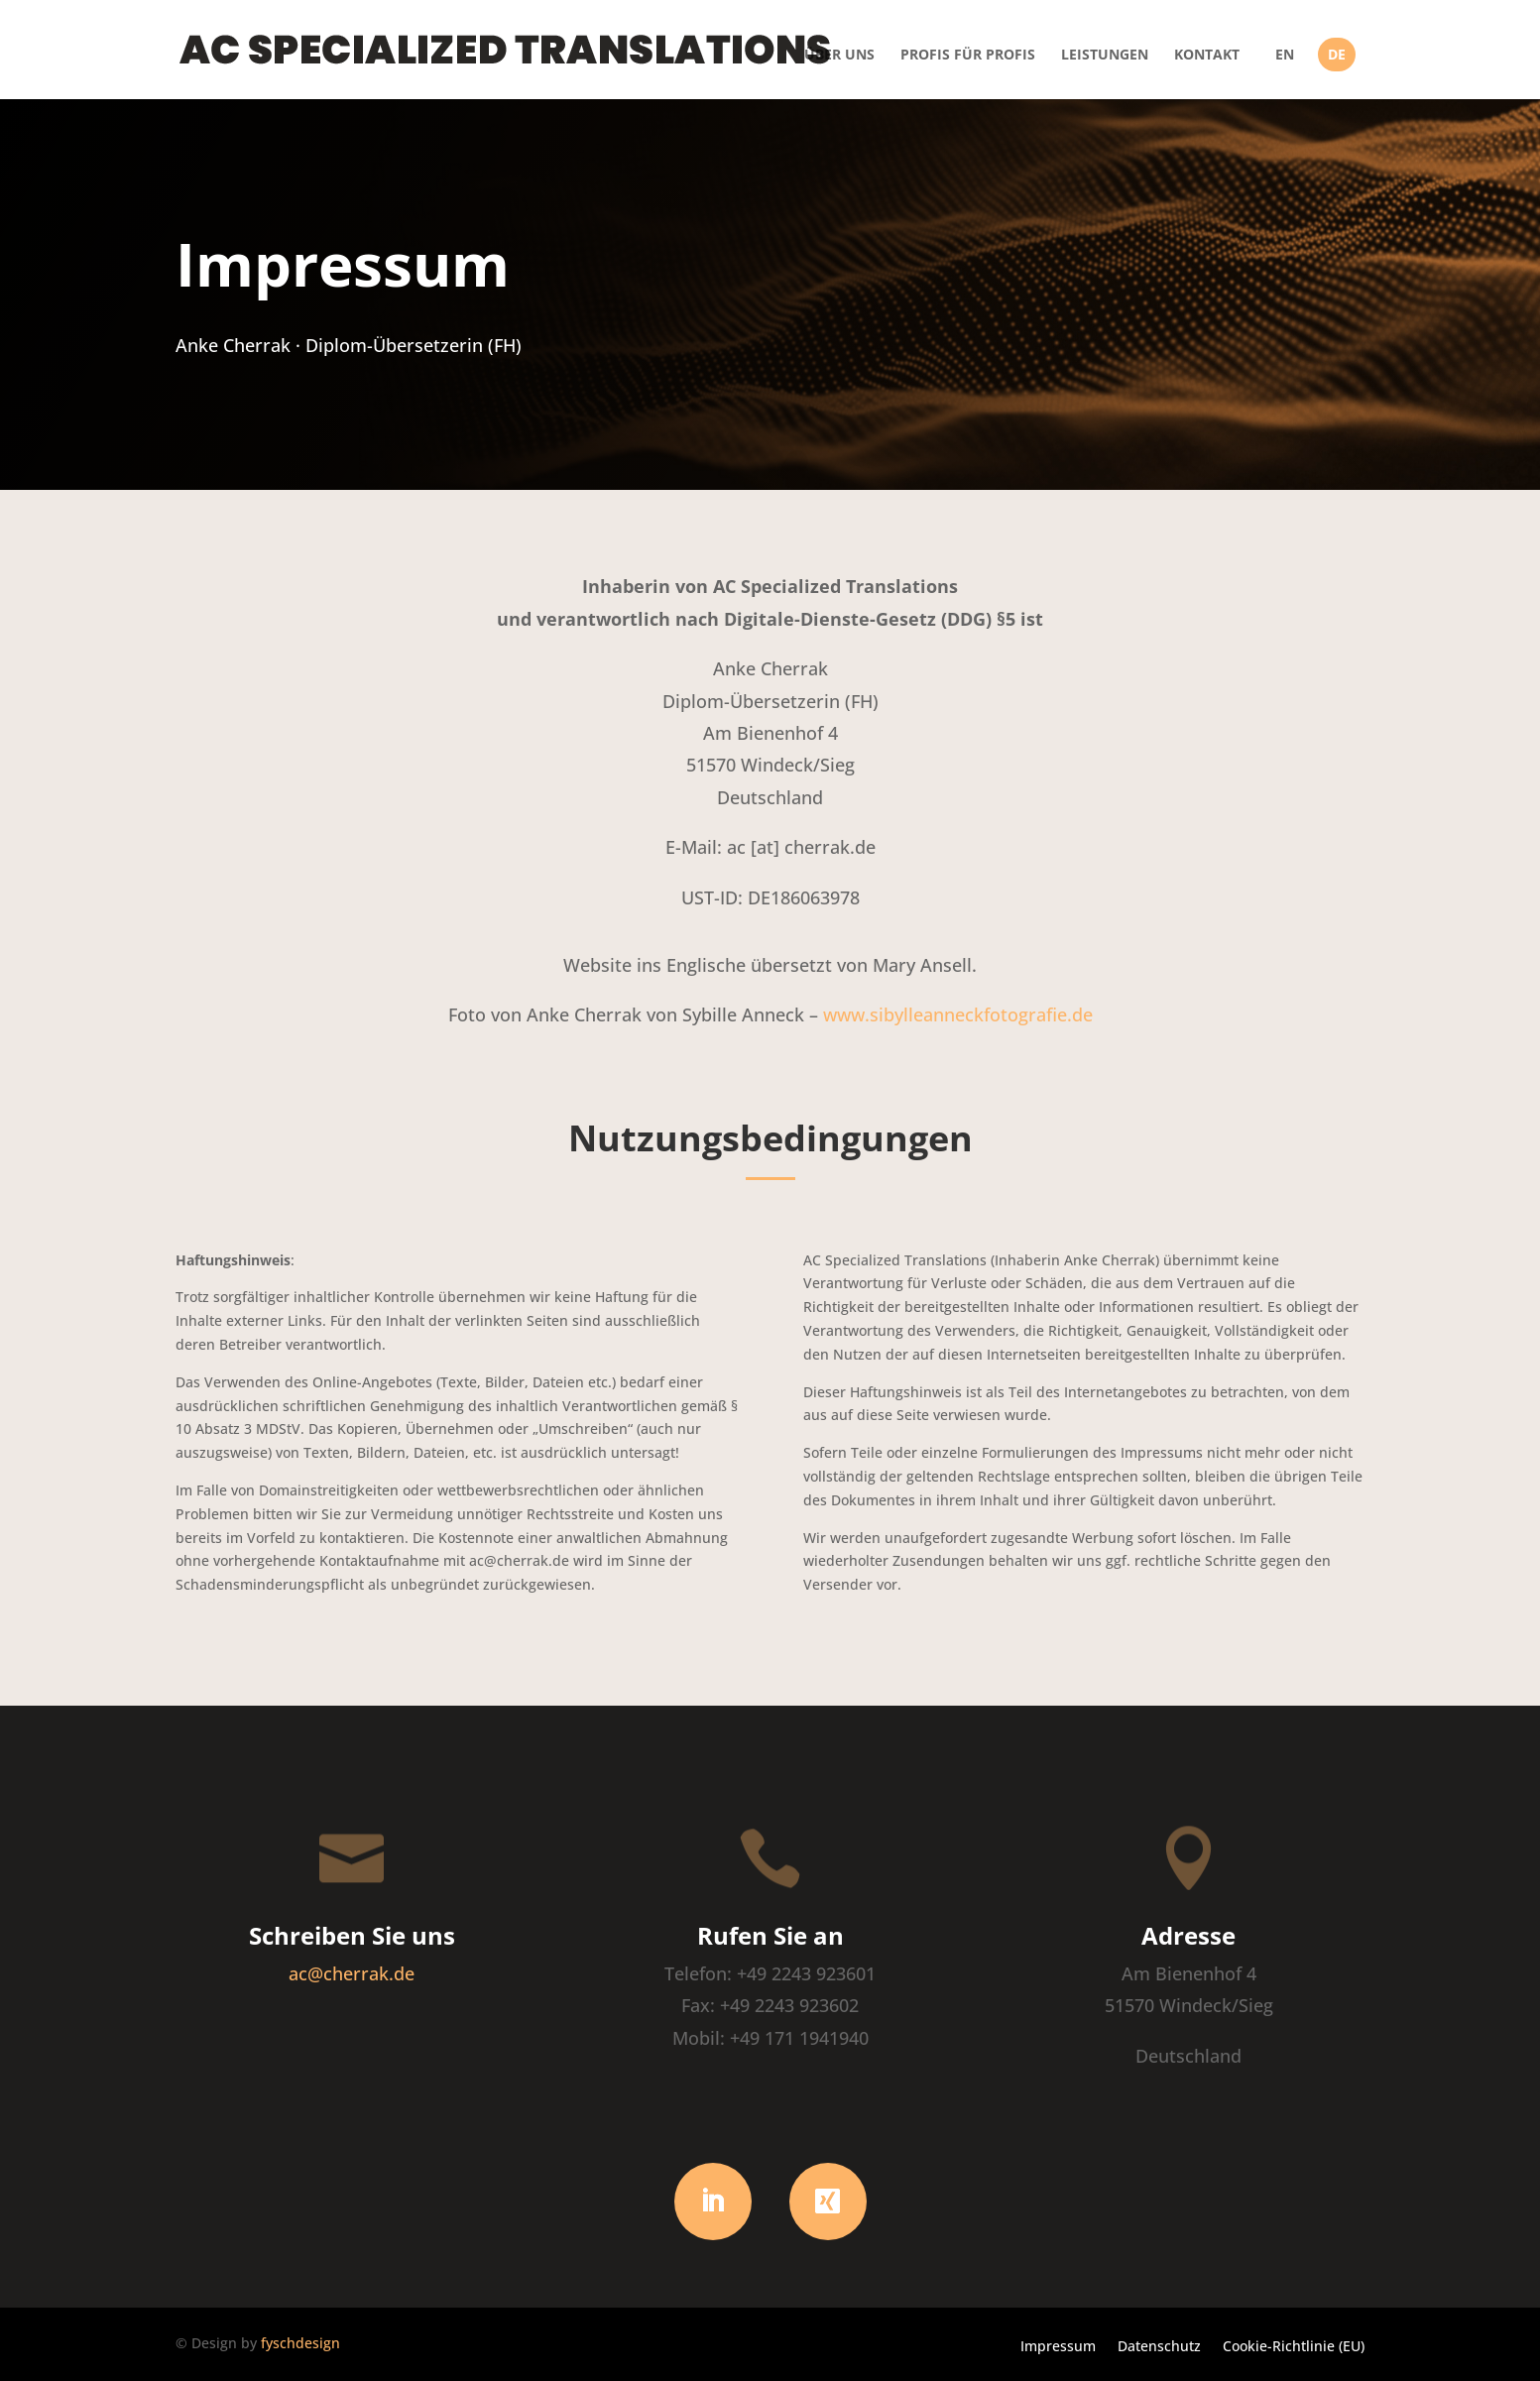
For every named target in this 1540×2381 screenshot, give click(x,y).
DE (1337, 54)
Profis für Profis (967, 55)
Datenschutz (1159, 2344)
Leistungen (1104, 55)
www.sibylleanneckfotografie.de (958, 1014)
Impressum (1058, 2344)
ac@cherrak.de (352, 1973)
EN (1284, 54)
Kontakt (1207, 55)
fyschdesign (300, 2342)
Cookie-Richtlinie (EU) (1293, 2344)
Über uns (839, 55)
